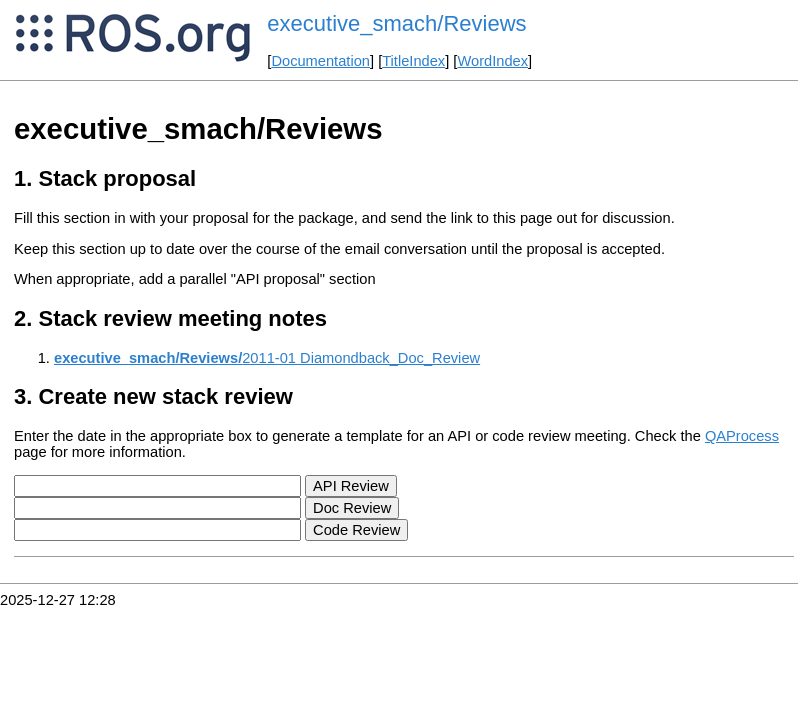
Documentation (320, 61)
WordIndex (492, 61)
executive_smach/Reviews (396, 23)
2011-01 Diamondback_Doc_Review (267, 358)
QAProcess (742, 436)
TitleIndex (413, 61)
